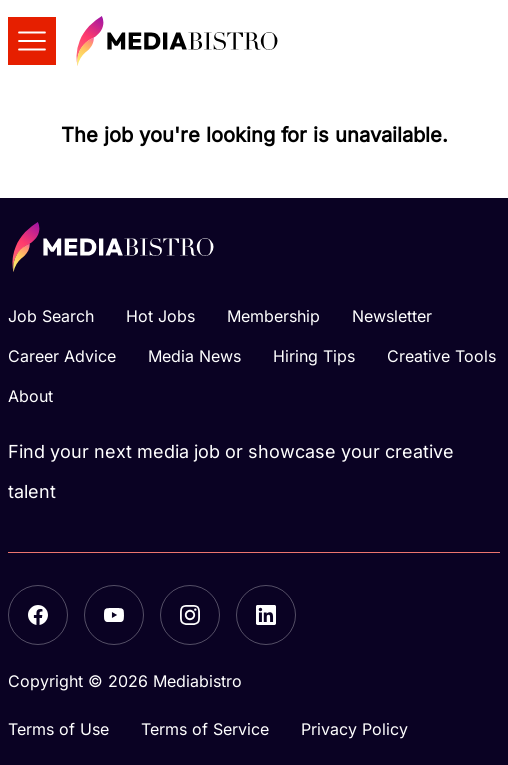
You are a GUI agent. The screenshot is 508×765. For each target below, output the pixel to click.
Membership (273, 316)
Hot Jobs (160, 316)
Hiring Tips (314, 356)
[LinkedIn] (266, 615)
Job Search (51, 316)
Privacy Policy (354, 729)
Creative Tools (441, 356)
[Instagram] (190, 615)
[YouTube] (114, 615)
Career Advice (62, 356)
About (30, 396)
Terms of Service (205, 729)
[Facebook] (38, 615)
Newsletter (392, 316)
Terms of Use (58, 729)
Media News (194, 356)
